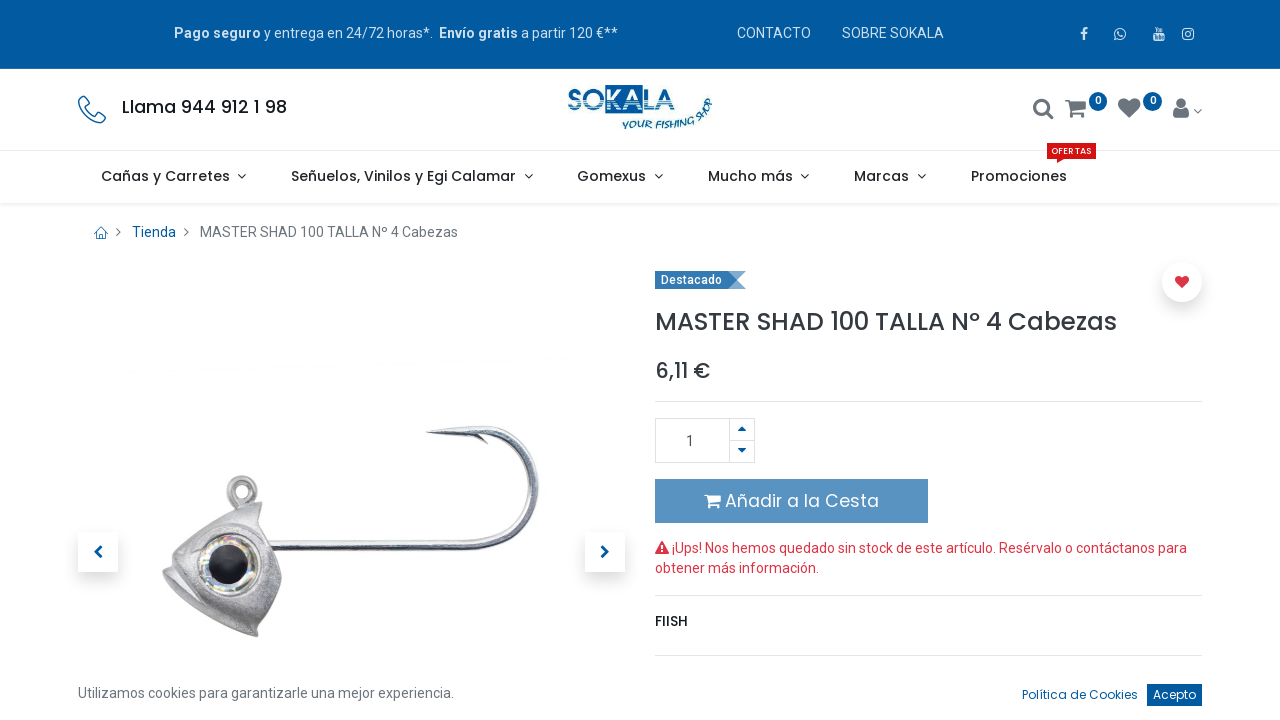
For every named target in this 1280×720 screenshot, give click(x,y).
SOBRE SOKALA (893, 33)
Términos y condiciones (741, 681)
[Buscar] (1043, 111)
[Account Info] (1187, 111)
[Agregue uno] (742, 429)
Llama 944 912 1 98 (204, 107)
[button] (98, 552)
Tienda (154, 232)
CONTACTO (774, 33)
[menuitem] (1018, 177)
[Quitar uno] (742, 451)
